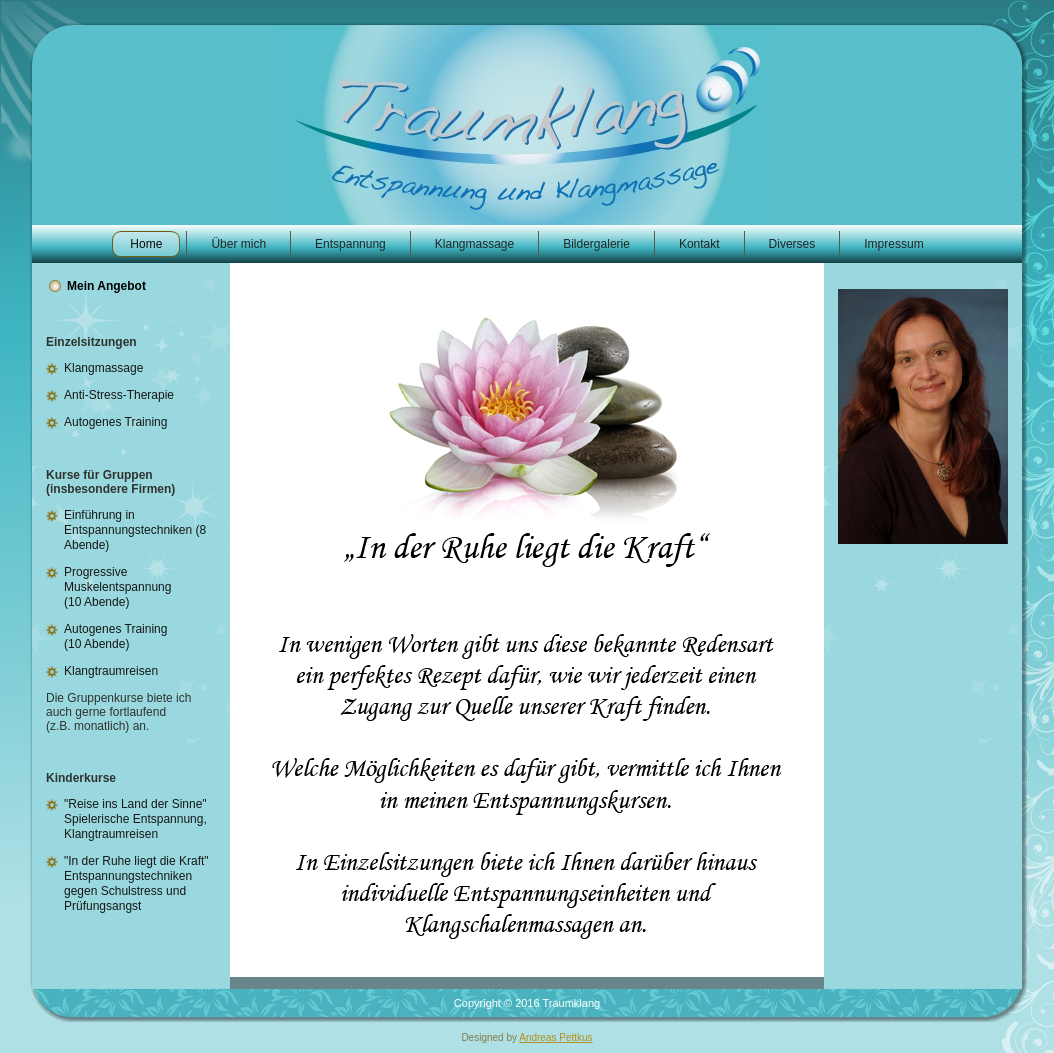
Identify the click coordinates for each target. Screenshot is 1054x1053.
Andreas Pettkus (555, 1037)
